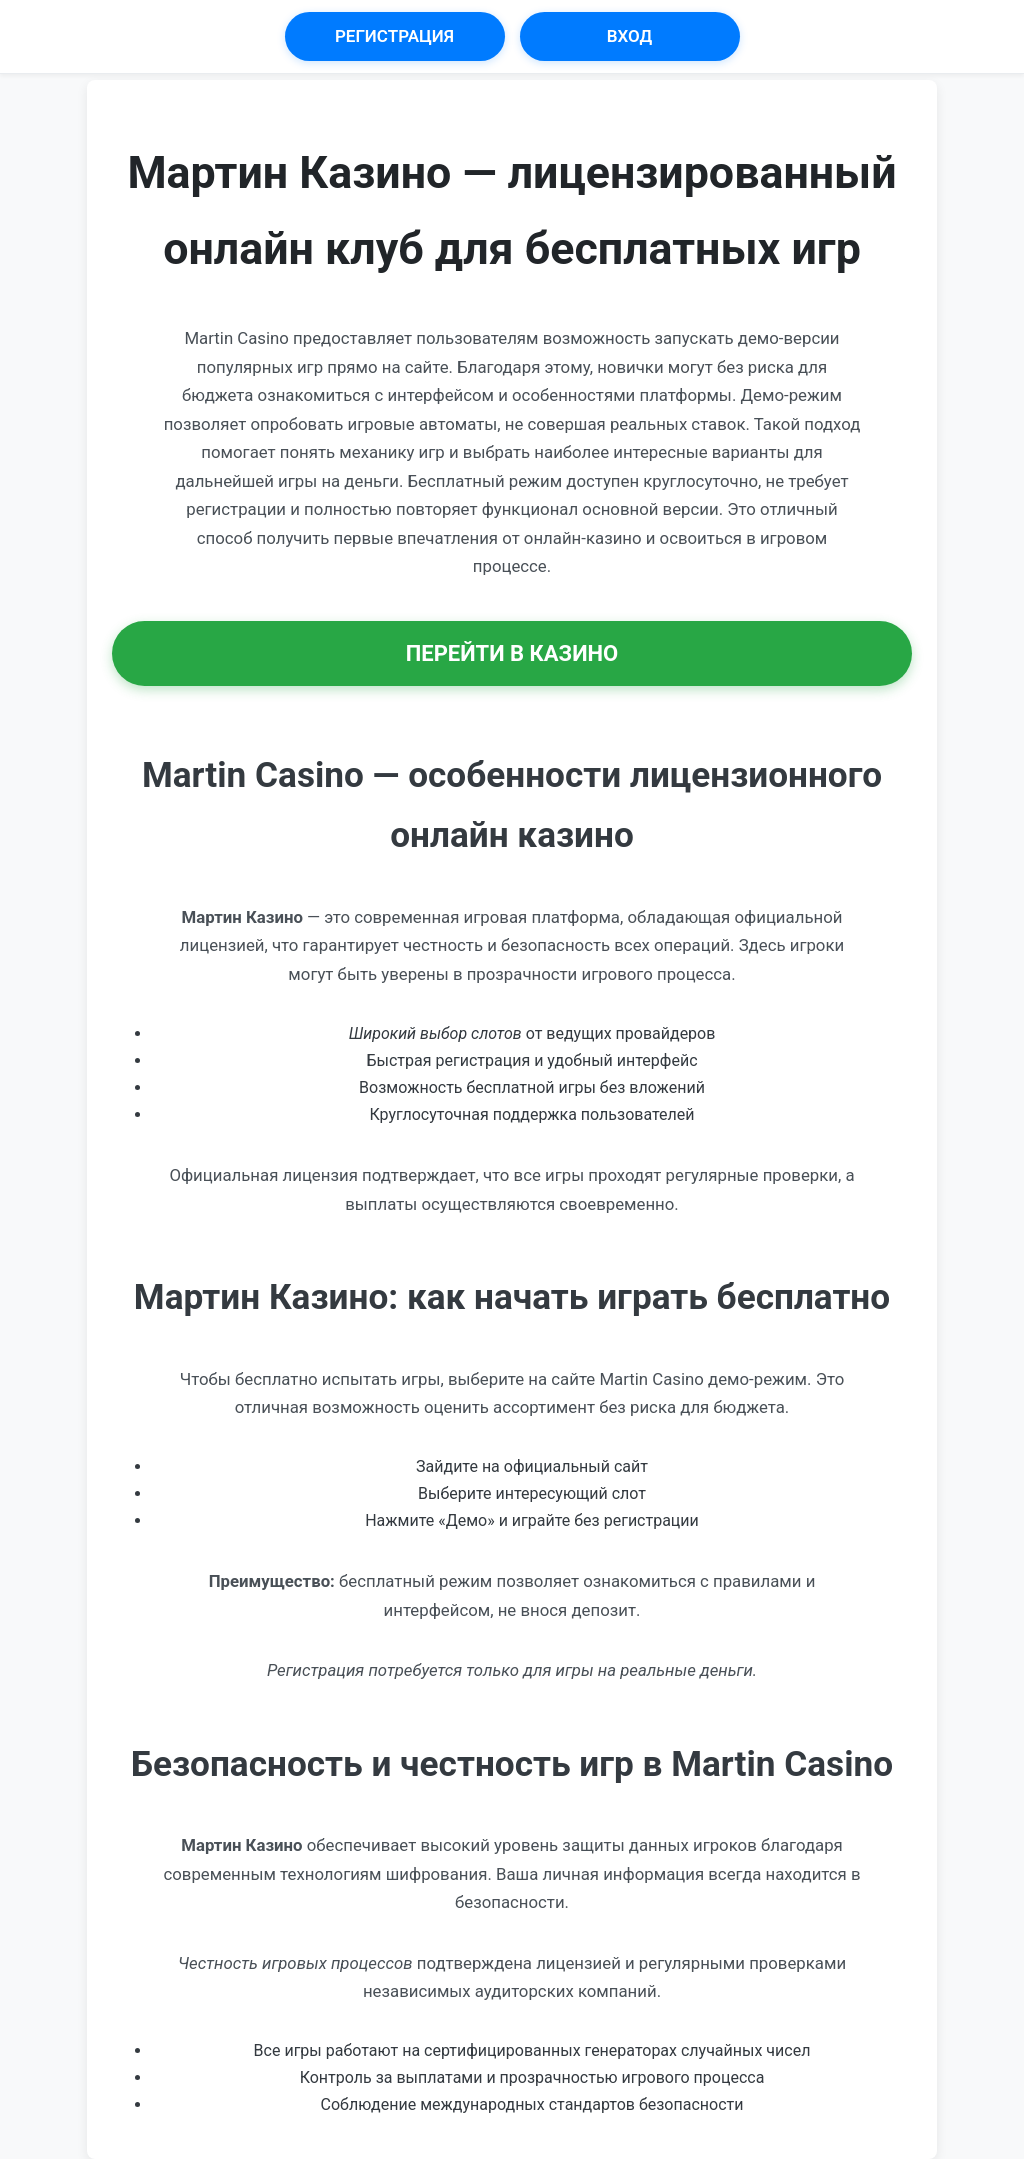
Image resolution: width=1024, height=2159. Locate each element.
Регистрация (394, 36)
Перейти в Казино (512, 653)
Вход (630, 36)
